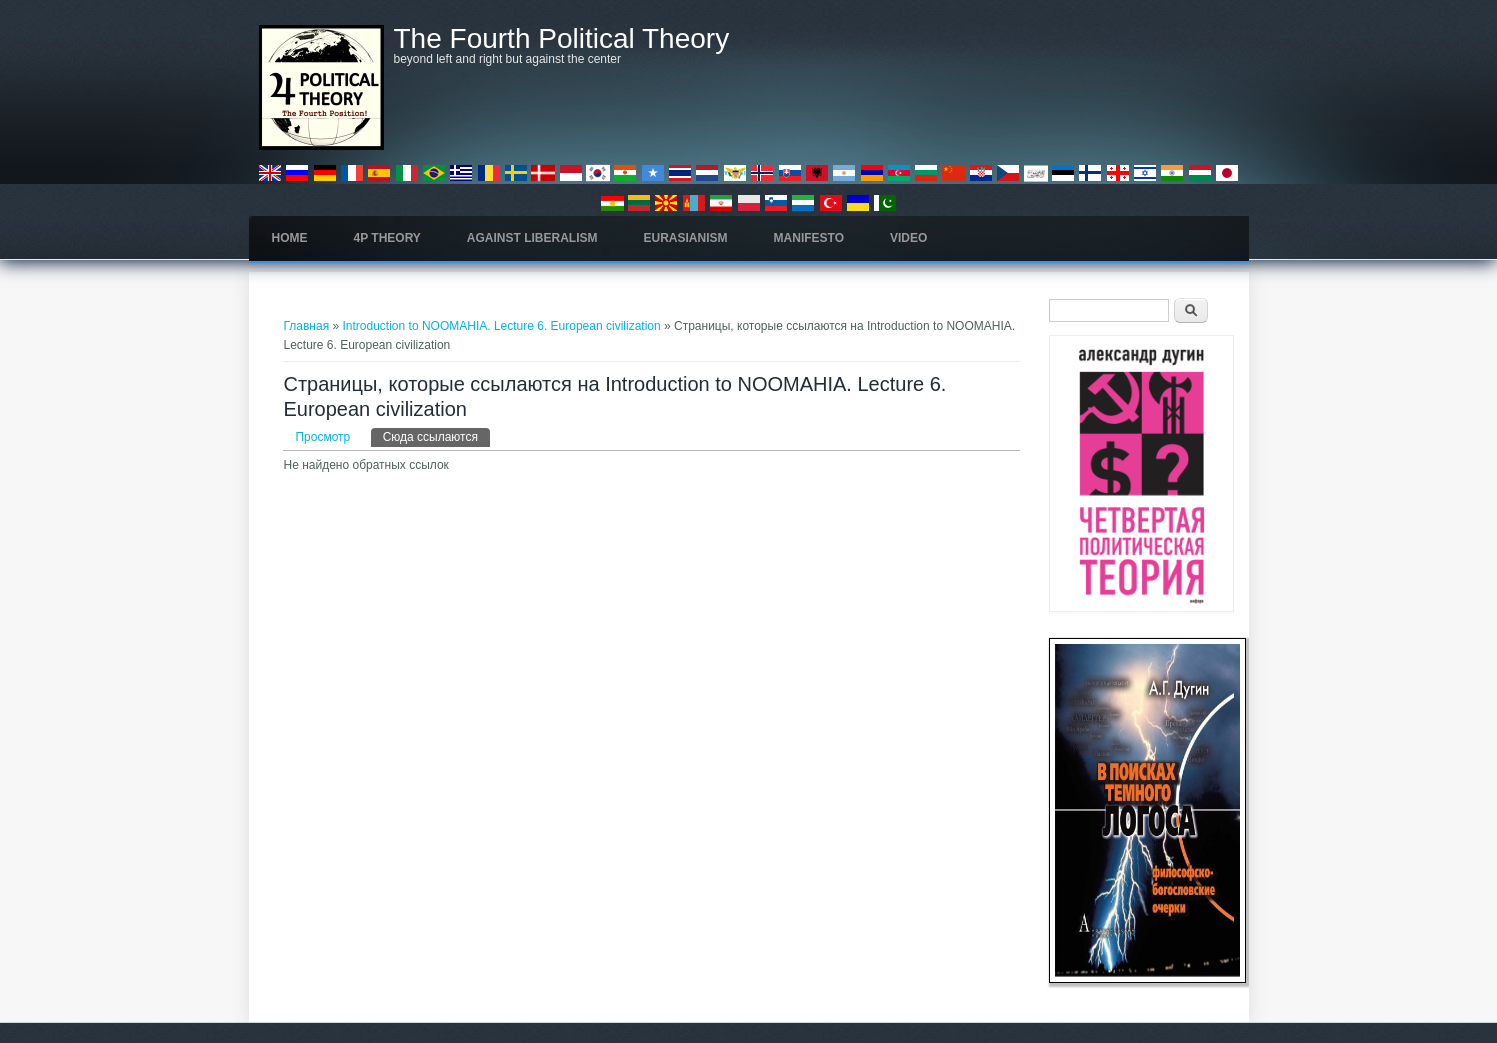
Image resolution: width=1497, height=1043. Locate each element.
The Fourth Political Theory (562, 39)
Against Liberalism (532, 238)
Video (908, 238)
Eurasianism (686, 238)
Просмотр (322, 437)
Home (290, 238)
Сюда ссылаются (436, 436)
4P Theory (387, 238)
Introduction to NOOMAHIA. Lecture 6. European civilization (502, 326)
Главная (306, 326)
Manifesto (809, 238)
